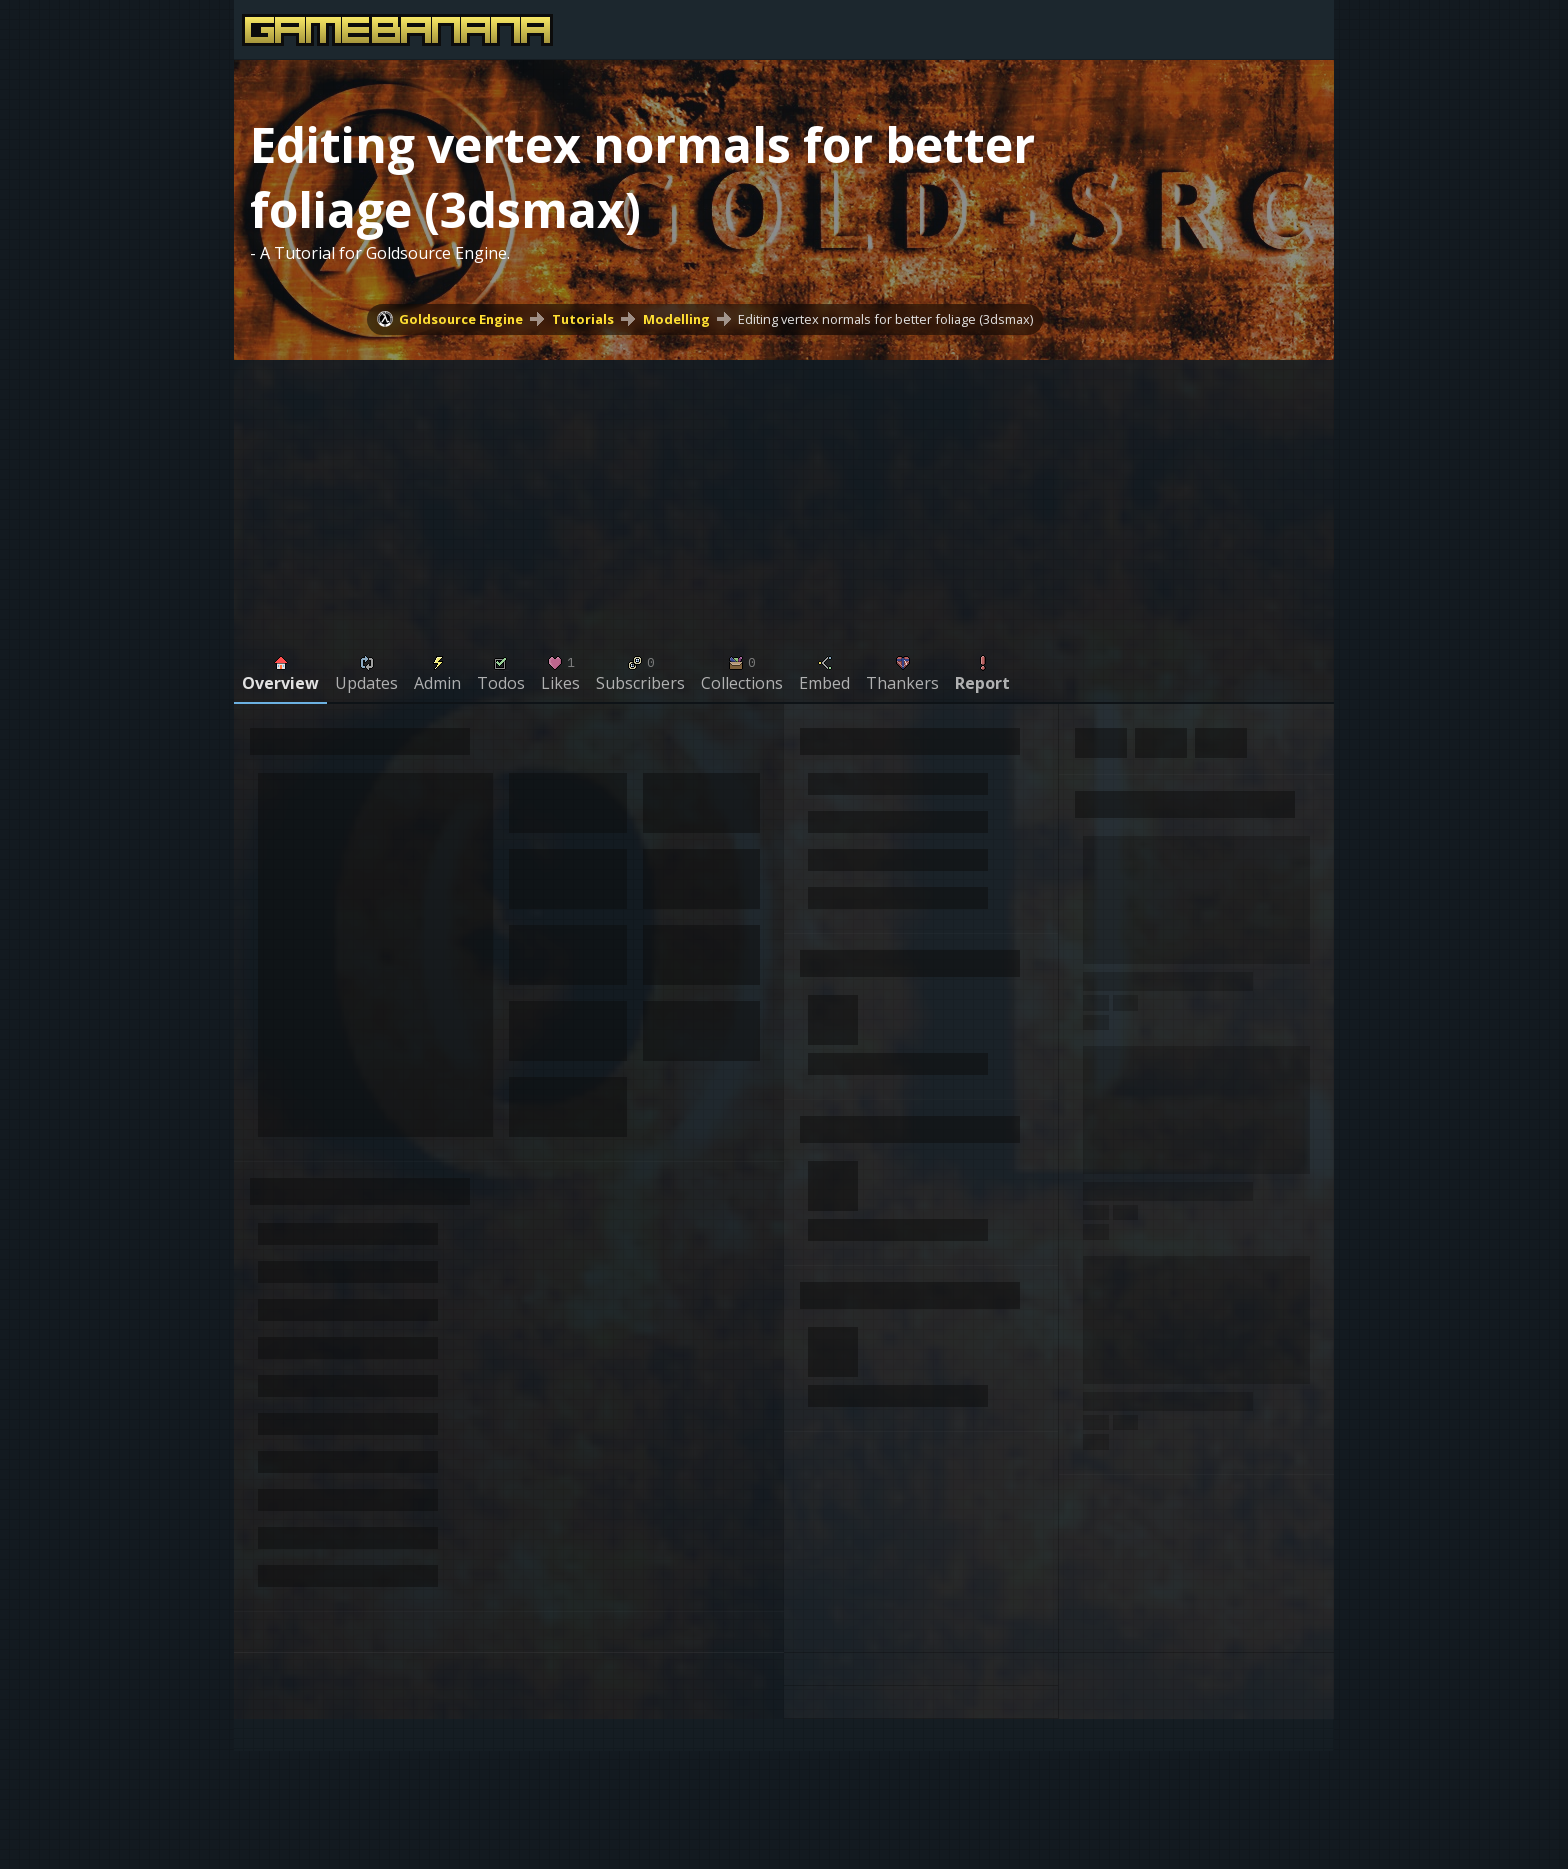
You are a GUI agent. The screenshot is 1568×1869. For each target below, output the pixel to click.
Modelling (676, 319)
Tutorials (583, 319)
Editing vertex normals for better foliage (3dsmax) (885, 319)
